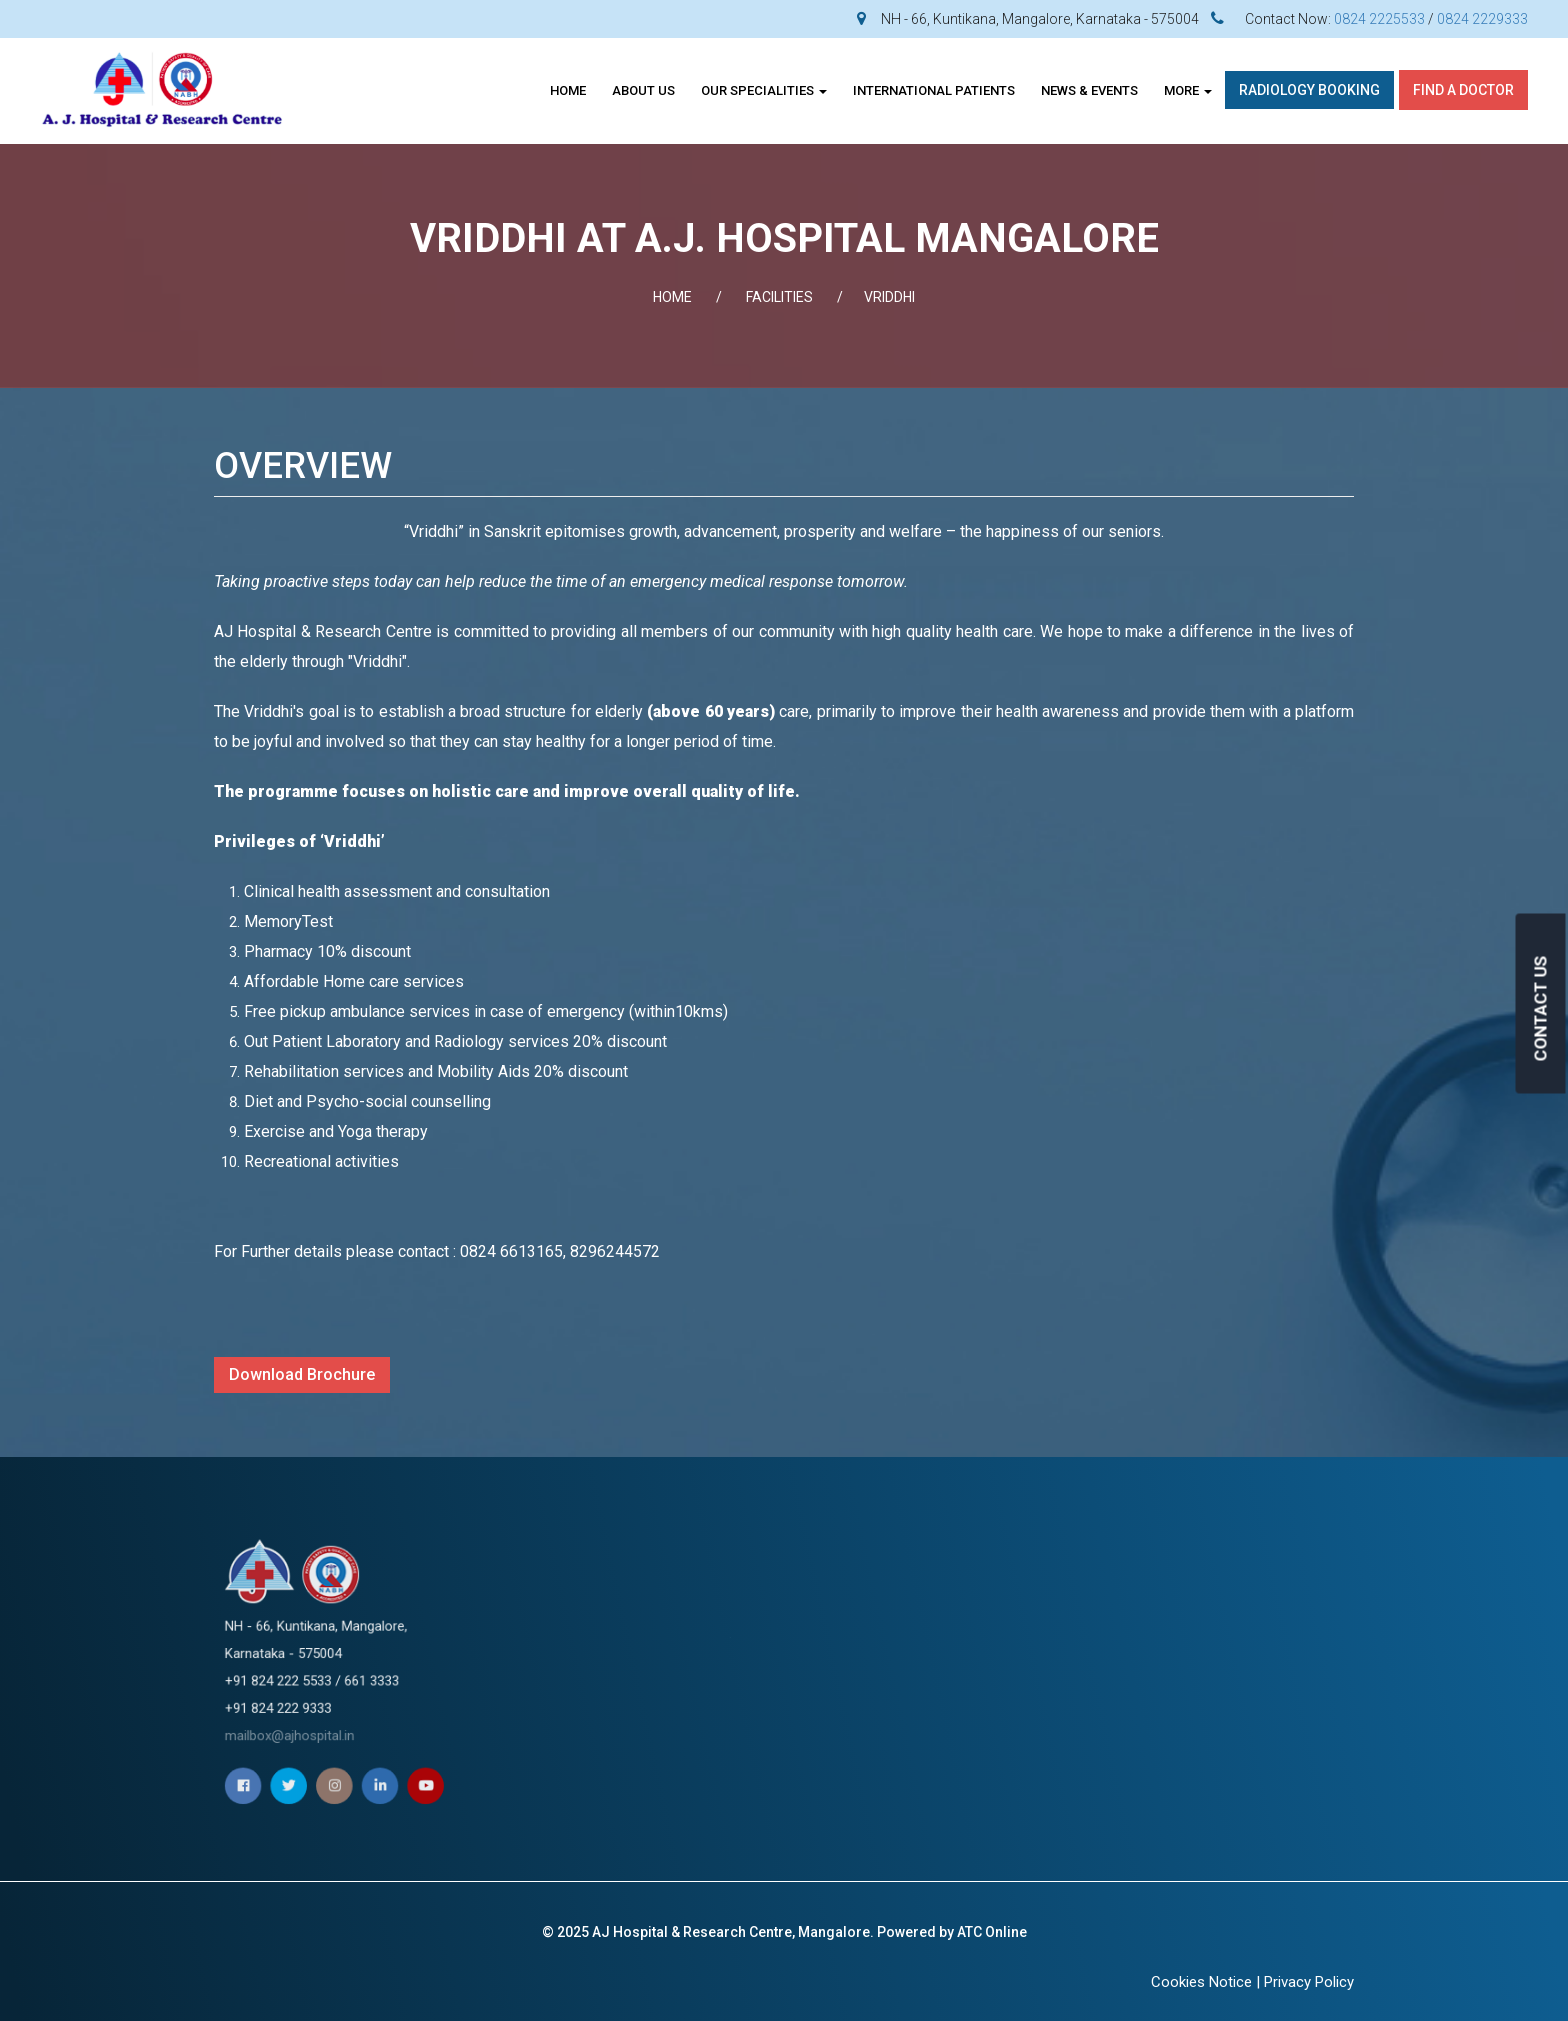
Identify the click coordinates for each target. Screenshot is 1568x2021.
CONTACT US (1541, 1008)
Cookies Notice (1201, 1982)
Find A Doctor (1463, 90)
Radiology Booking (1309, 90)
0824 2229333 (1482, 19)
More (1188, 90)
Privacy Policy (1309, 1982)
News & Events (1089, 90)
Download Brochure (302, 1374)
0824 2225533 (1379, 19)
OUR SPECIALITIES (764, 90)
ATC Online (992, 1932)
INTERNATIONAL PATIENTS (934, 90)
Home (568, 90)
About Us (643, 90)
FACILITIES (779, 297)
